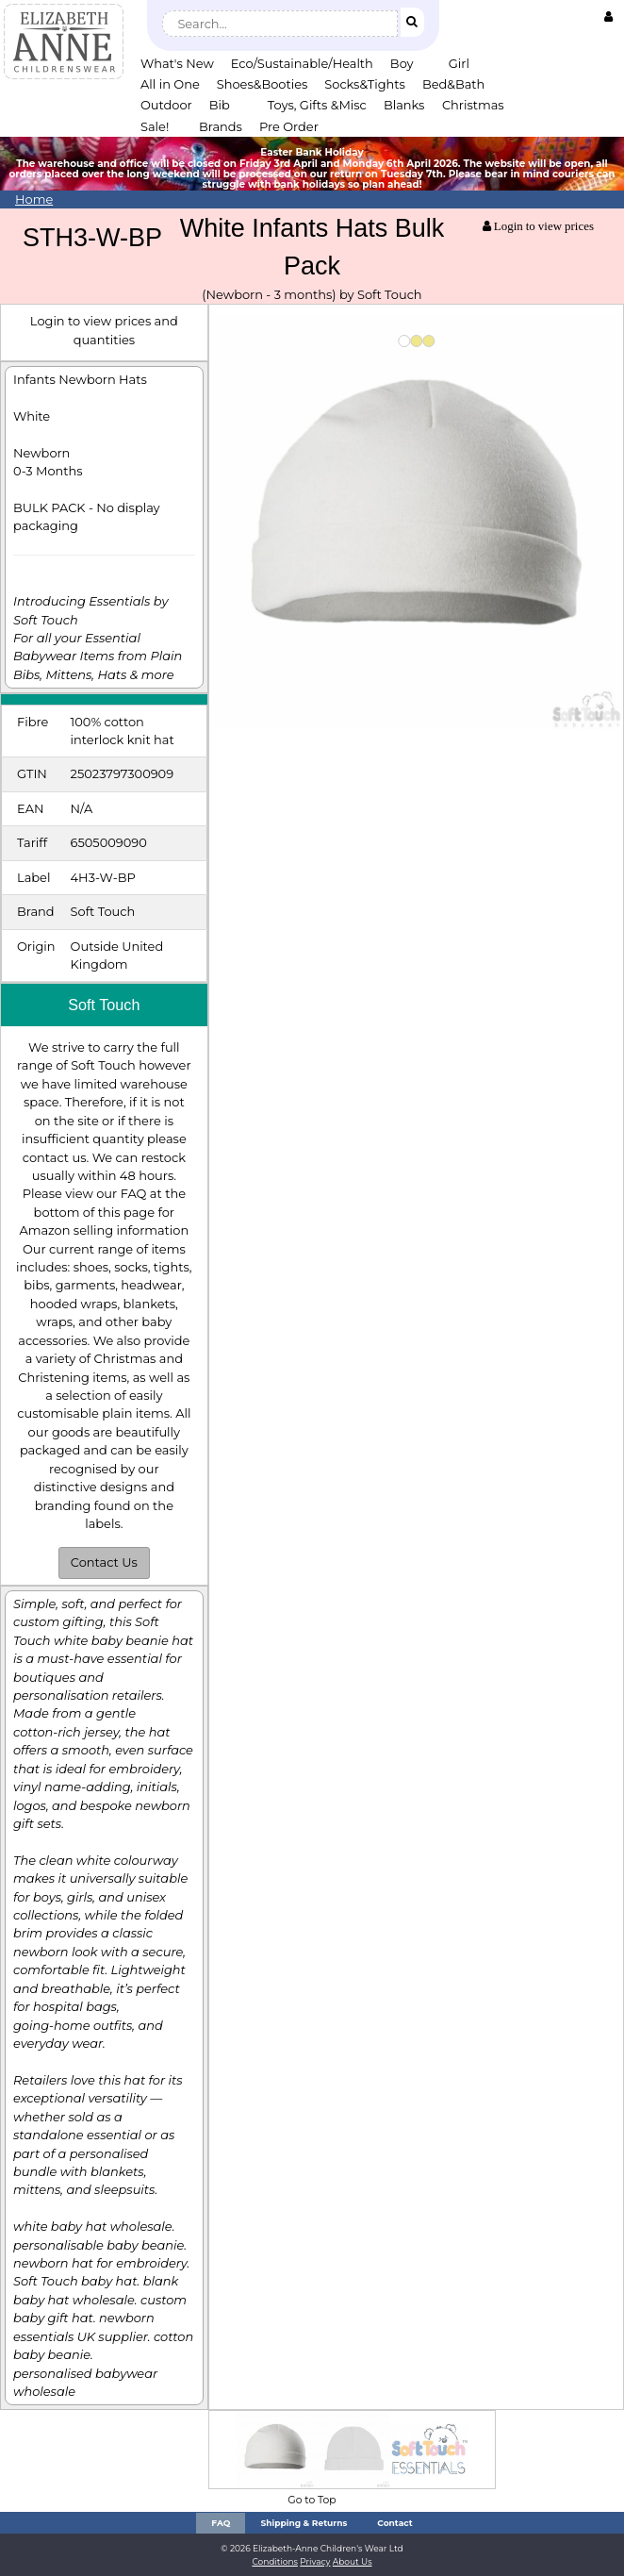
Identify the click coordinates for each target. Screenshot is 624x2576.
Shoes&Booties (262, 83)
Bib (219, 104)
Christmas (473, 104)
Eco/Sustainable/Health (302, 63)
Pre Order (289, 126)
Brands (220, 126)
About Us (352, 2561)
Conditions (275, 2561)
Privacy (315, 2561)
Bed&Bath (453, 83)
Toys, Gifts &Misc (317, 104)
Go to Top (311, 2500)
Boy (402, 63)
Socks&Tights (364, 83)
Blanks (404, 104)
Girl (459, 63)
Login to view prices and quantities (104, 329)
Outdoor (166, 104)
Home (34, 199)
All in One (170, 83)
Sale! (154, 126)
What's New (177, 63)
